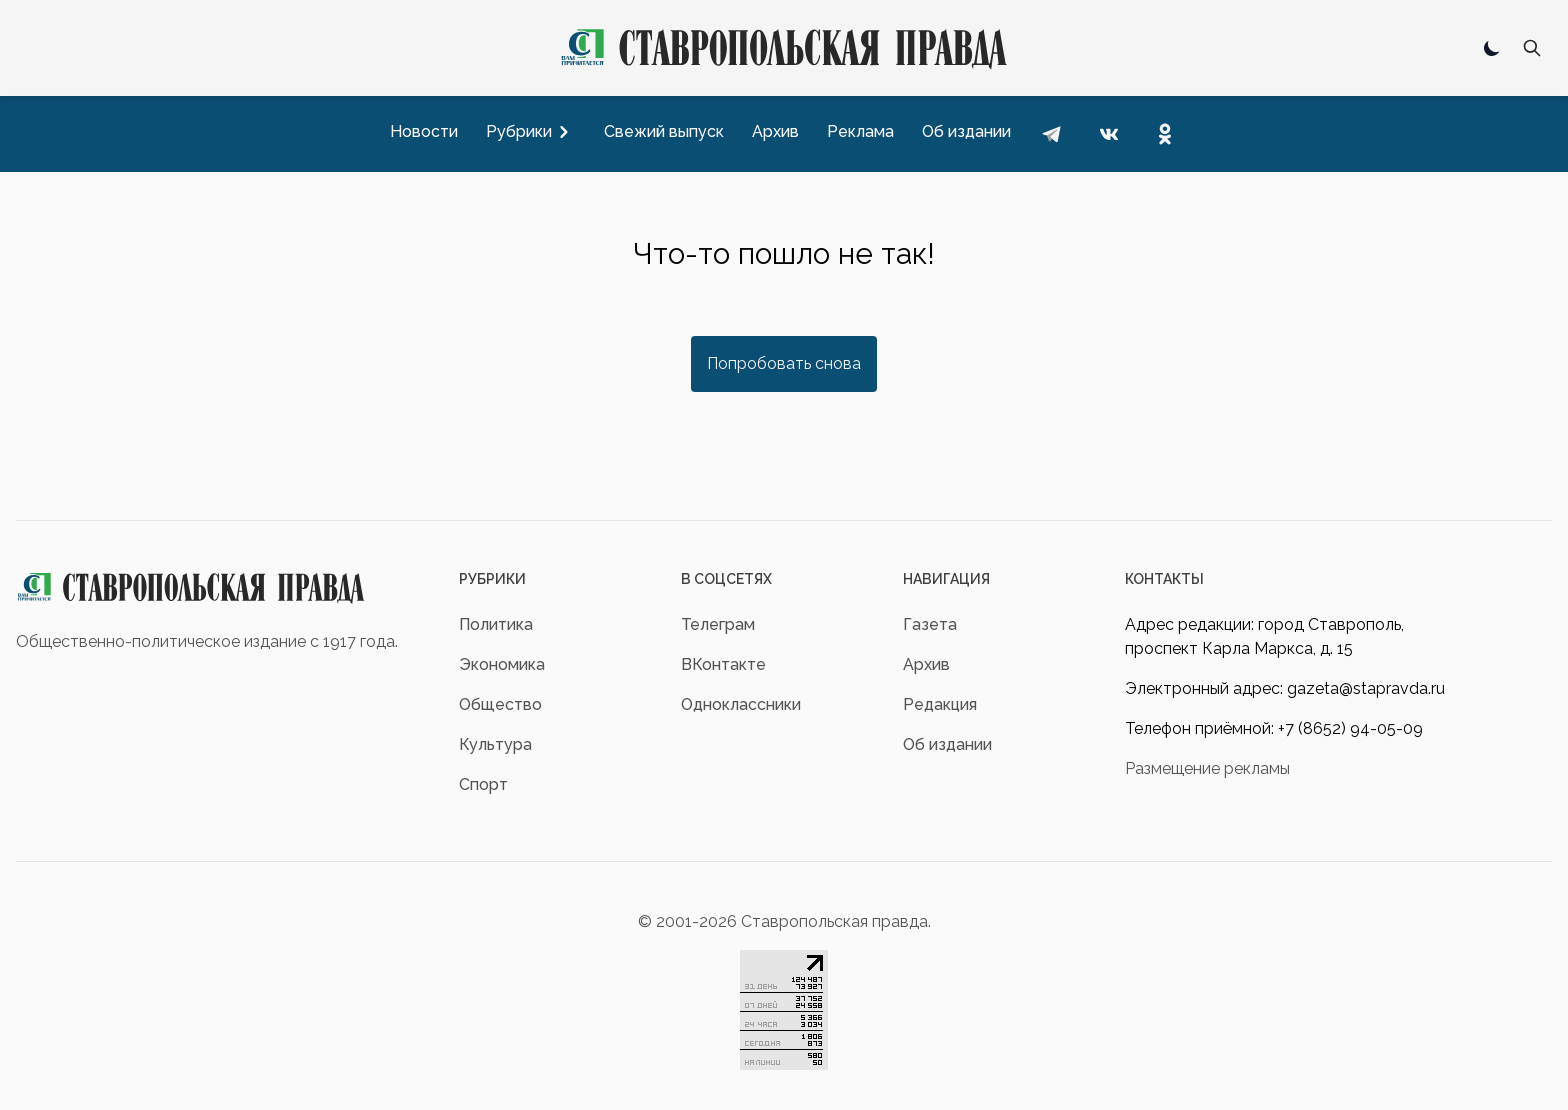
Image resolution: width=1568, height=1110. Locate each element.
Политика (496, 624)
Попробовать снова (784, 363)
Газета (930, 624)
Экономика (502, 664)
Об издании (947, 744)
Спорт (483, 784)
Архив (926, 664)
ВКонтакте (723, 664)
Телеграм (718, 624)
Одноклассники (741, 704)
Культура (495, 744)
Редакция (940, 704)
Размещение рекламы (1207, 768)
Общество (500, 704)
